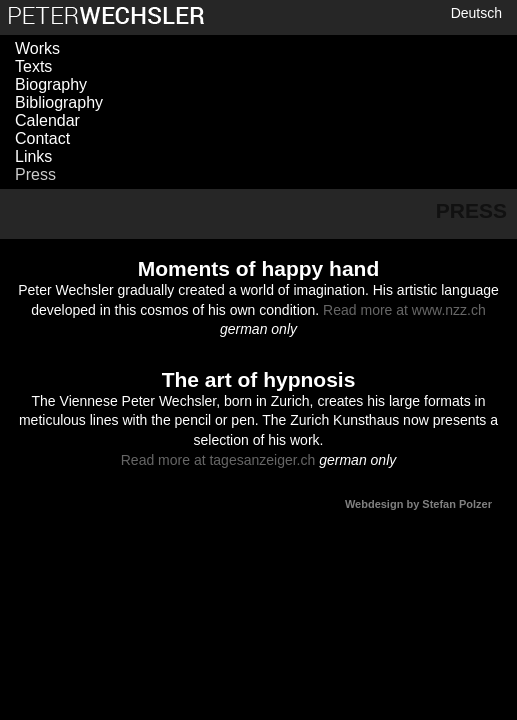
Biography (51, 84)
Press (35, 174)
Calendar (47, 120)
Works (37, 48)
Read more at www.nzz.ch (404, 310)
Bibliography (59, 102)
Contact (42, 138)
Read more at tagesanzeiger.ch (218, 460)
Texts (33, 66)
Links (33, 156)
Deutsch (476, 13)
